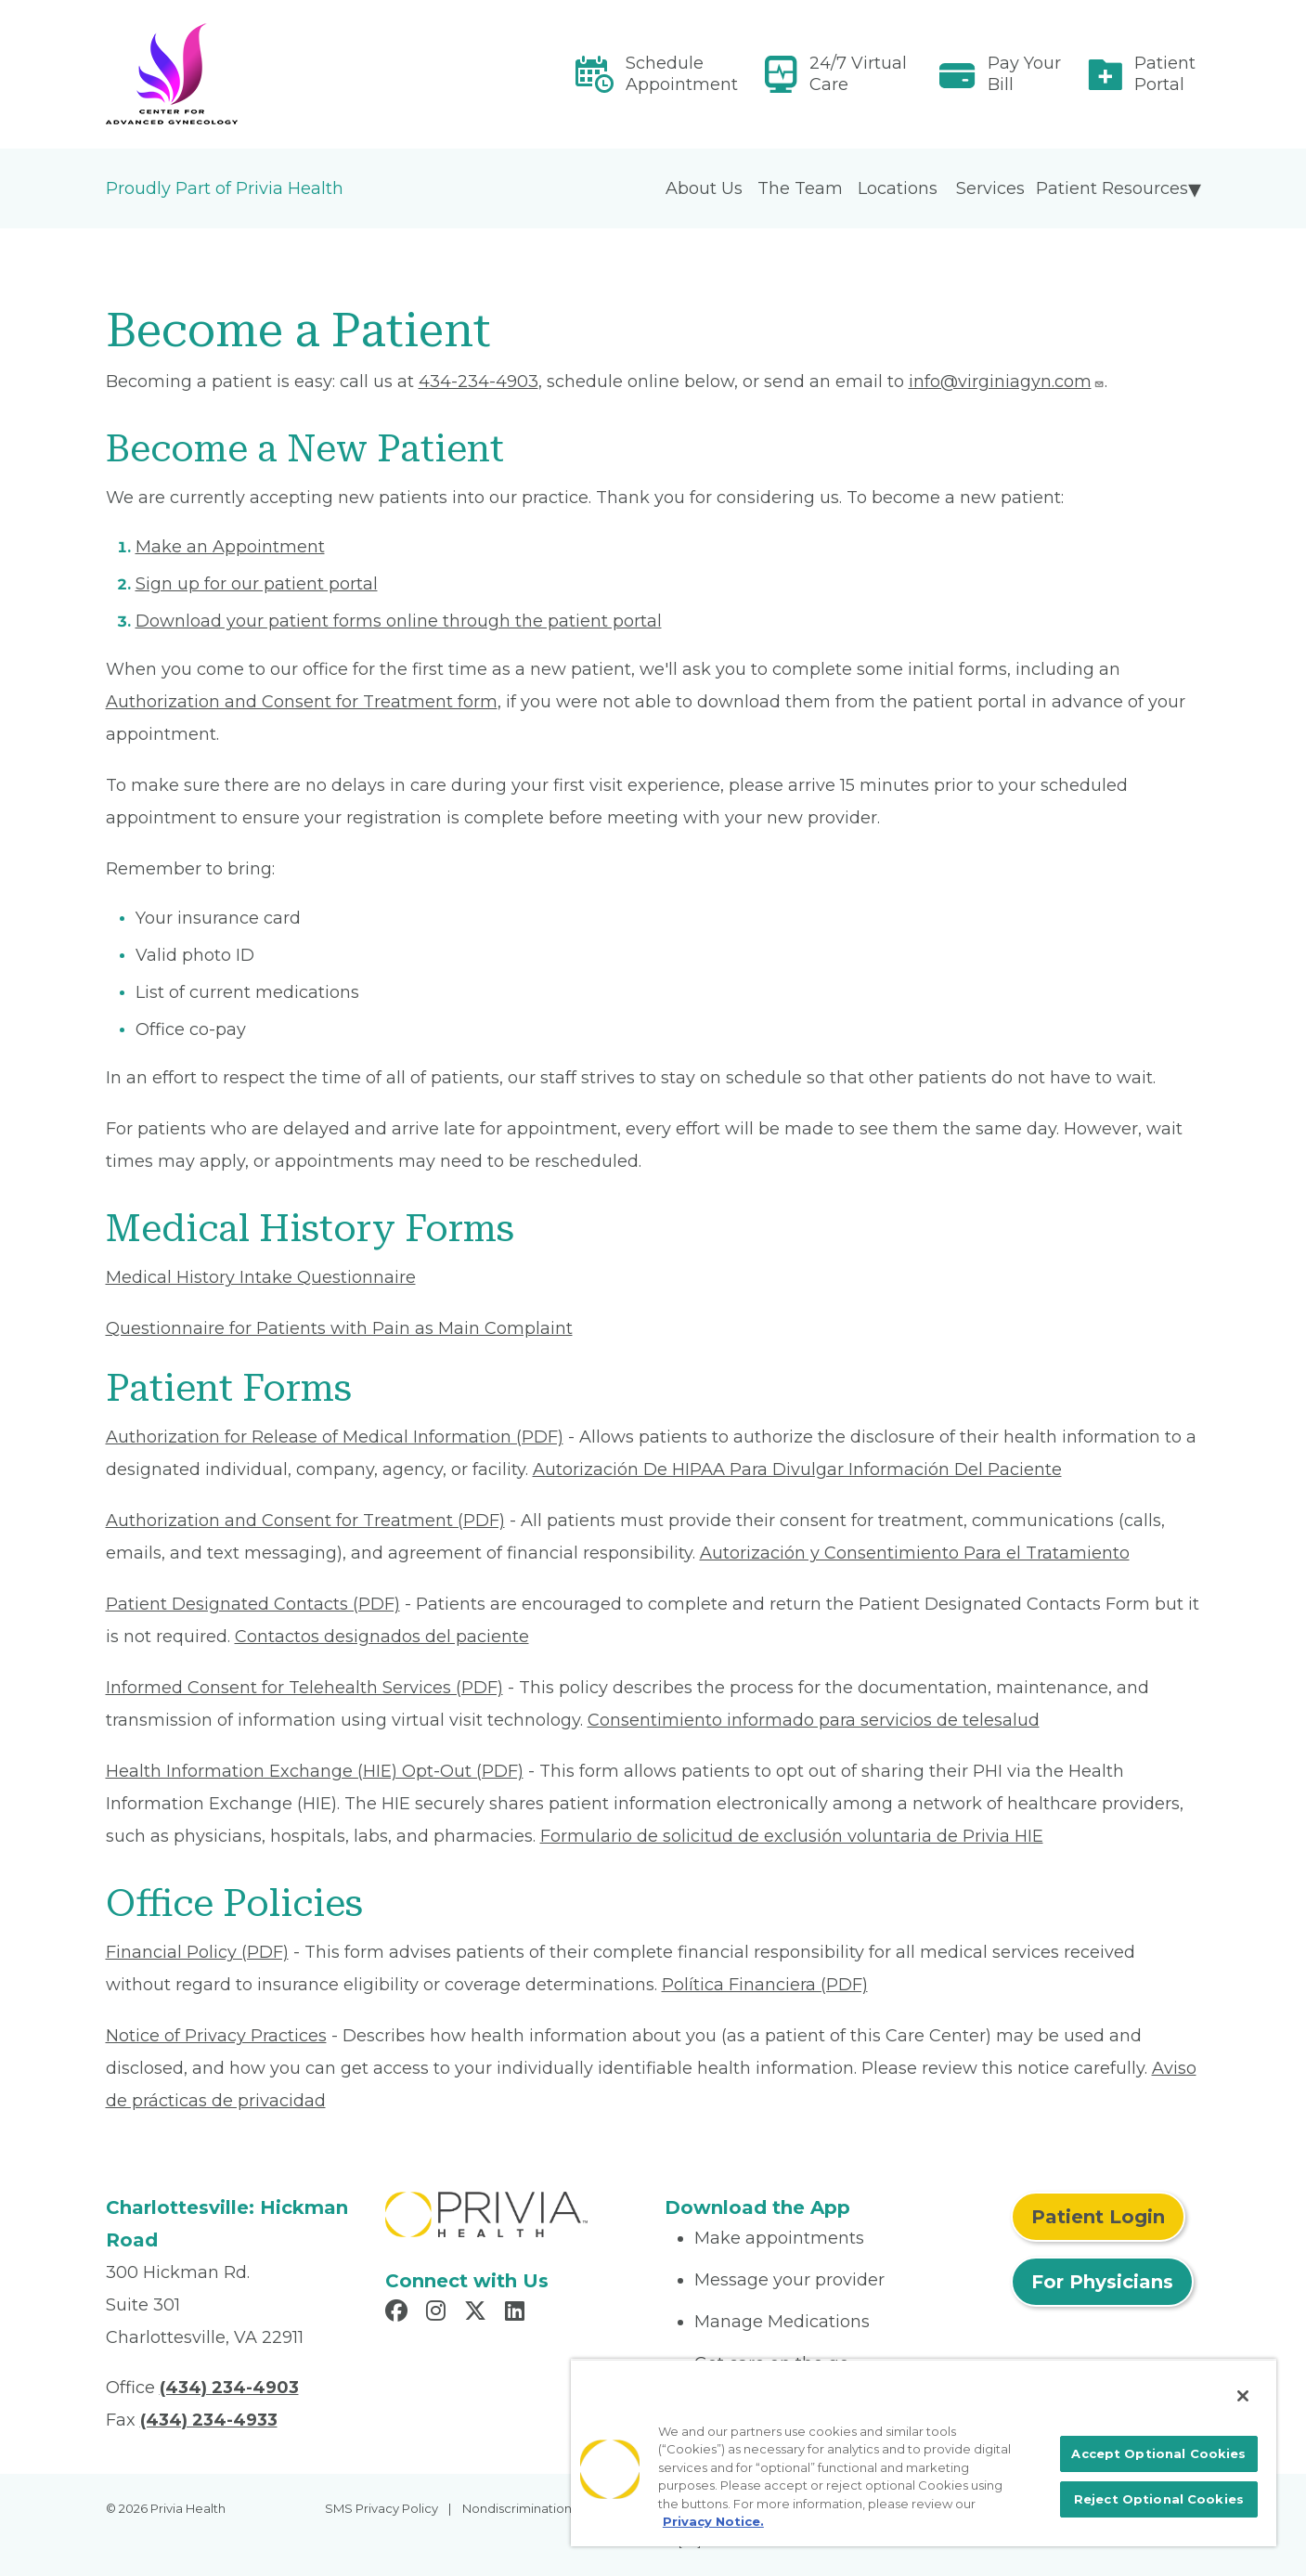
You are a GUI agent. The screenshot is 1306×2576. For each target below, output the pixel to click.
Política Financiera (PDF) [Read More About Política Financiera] (765, 1984)
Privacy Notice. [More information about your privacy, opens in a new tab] (713, 2521)
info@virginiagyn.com (1007, 381)
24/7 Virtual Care (858, 74)
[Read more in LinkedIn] (517, 2313)
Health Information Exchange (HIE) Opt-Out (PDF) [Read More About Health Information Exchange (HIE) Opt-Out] (315, 1771)
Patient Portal (1165, 74)
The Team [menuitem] (800, 188)
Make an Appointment (230, 547)
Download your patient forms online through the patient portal (399, 621)
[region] (923, 2452)
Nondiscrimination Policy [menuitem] (536, 2508)
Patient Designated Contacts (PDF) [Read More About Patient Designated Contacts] (253, 1604)
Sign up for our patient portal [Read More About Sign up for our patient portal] (257, 584)
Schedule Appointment (682, 74)
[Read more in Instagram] (438, 2313)
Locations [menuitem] (897, 188)
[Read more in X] (478, 2313)
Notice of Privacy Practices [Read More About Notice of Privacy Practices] (216, 2036)
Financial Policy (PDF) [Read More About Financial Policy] (197, 1952)
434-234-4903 (478, 381)
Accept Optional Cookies (1158, 2453)
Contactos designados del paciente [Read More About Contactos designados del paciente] (382, 1636)
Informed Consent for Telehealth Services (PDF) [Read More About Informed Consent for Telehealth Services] (304, 1687)
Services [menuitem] (990, 188)
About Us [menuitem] (704, 188)
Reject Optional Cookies (1159, 2499)
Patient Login (1098, 2217)
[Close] (1242, 2395)
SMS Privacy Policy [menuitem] (381, 2508)
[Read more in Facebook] (399, 2313)
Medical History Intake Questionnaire (261, 1277)
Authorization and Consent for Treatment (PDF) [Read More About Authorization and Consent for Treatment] (305, 1520)
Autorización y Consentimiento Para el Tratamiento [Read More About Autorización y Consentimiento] (915, 1553)
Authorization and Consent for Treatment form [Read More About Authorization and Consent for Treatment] (302, 702)
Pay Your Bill (1024, 74)
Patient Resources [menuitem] (1112, 188)
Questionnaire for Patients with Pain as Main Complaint (339, 1328)
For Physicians (1102, 2282)
